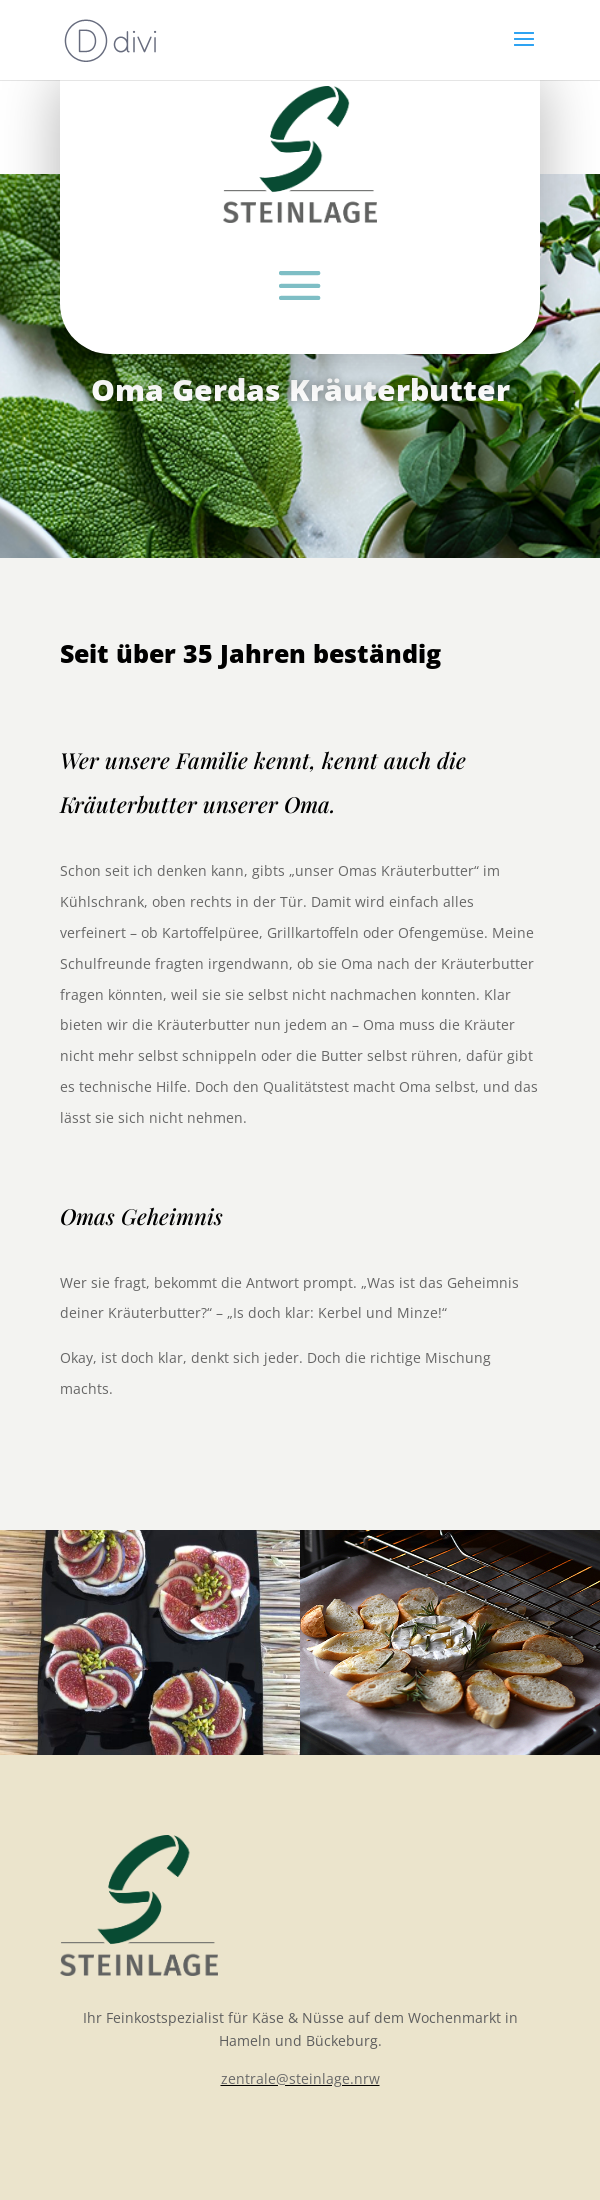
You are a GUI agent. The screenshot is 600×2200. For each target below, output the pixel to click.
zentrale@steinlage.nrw (300, 2078)
